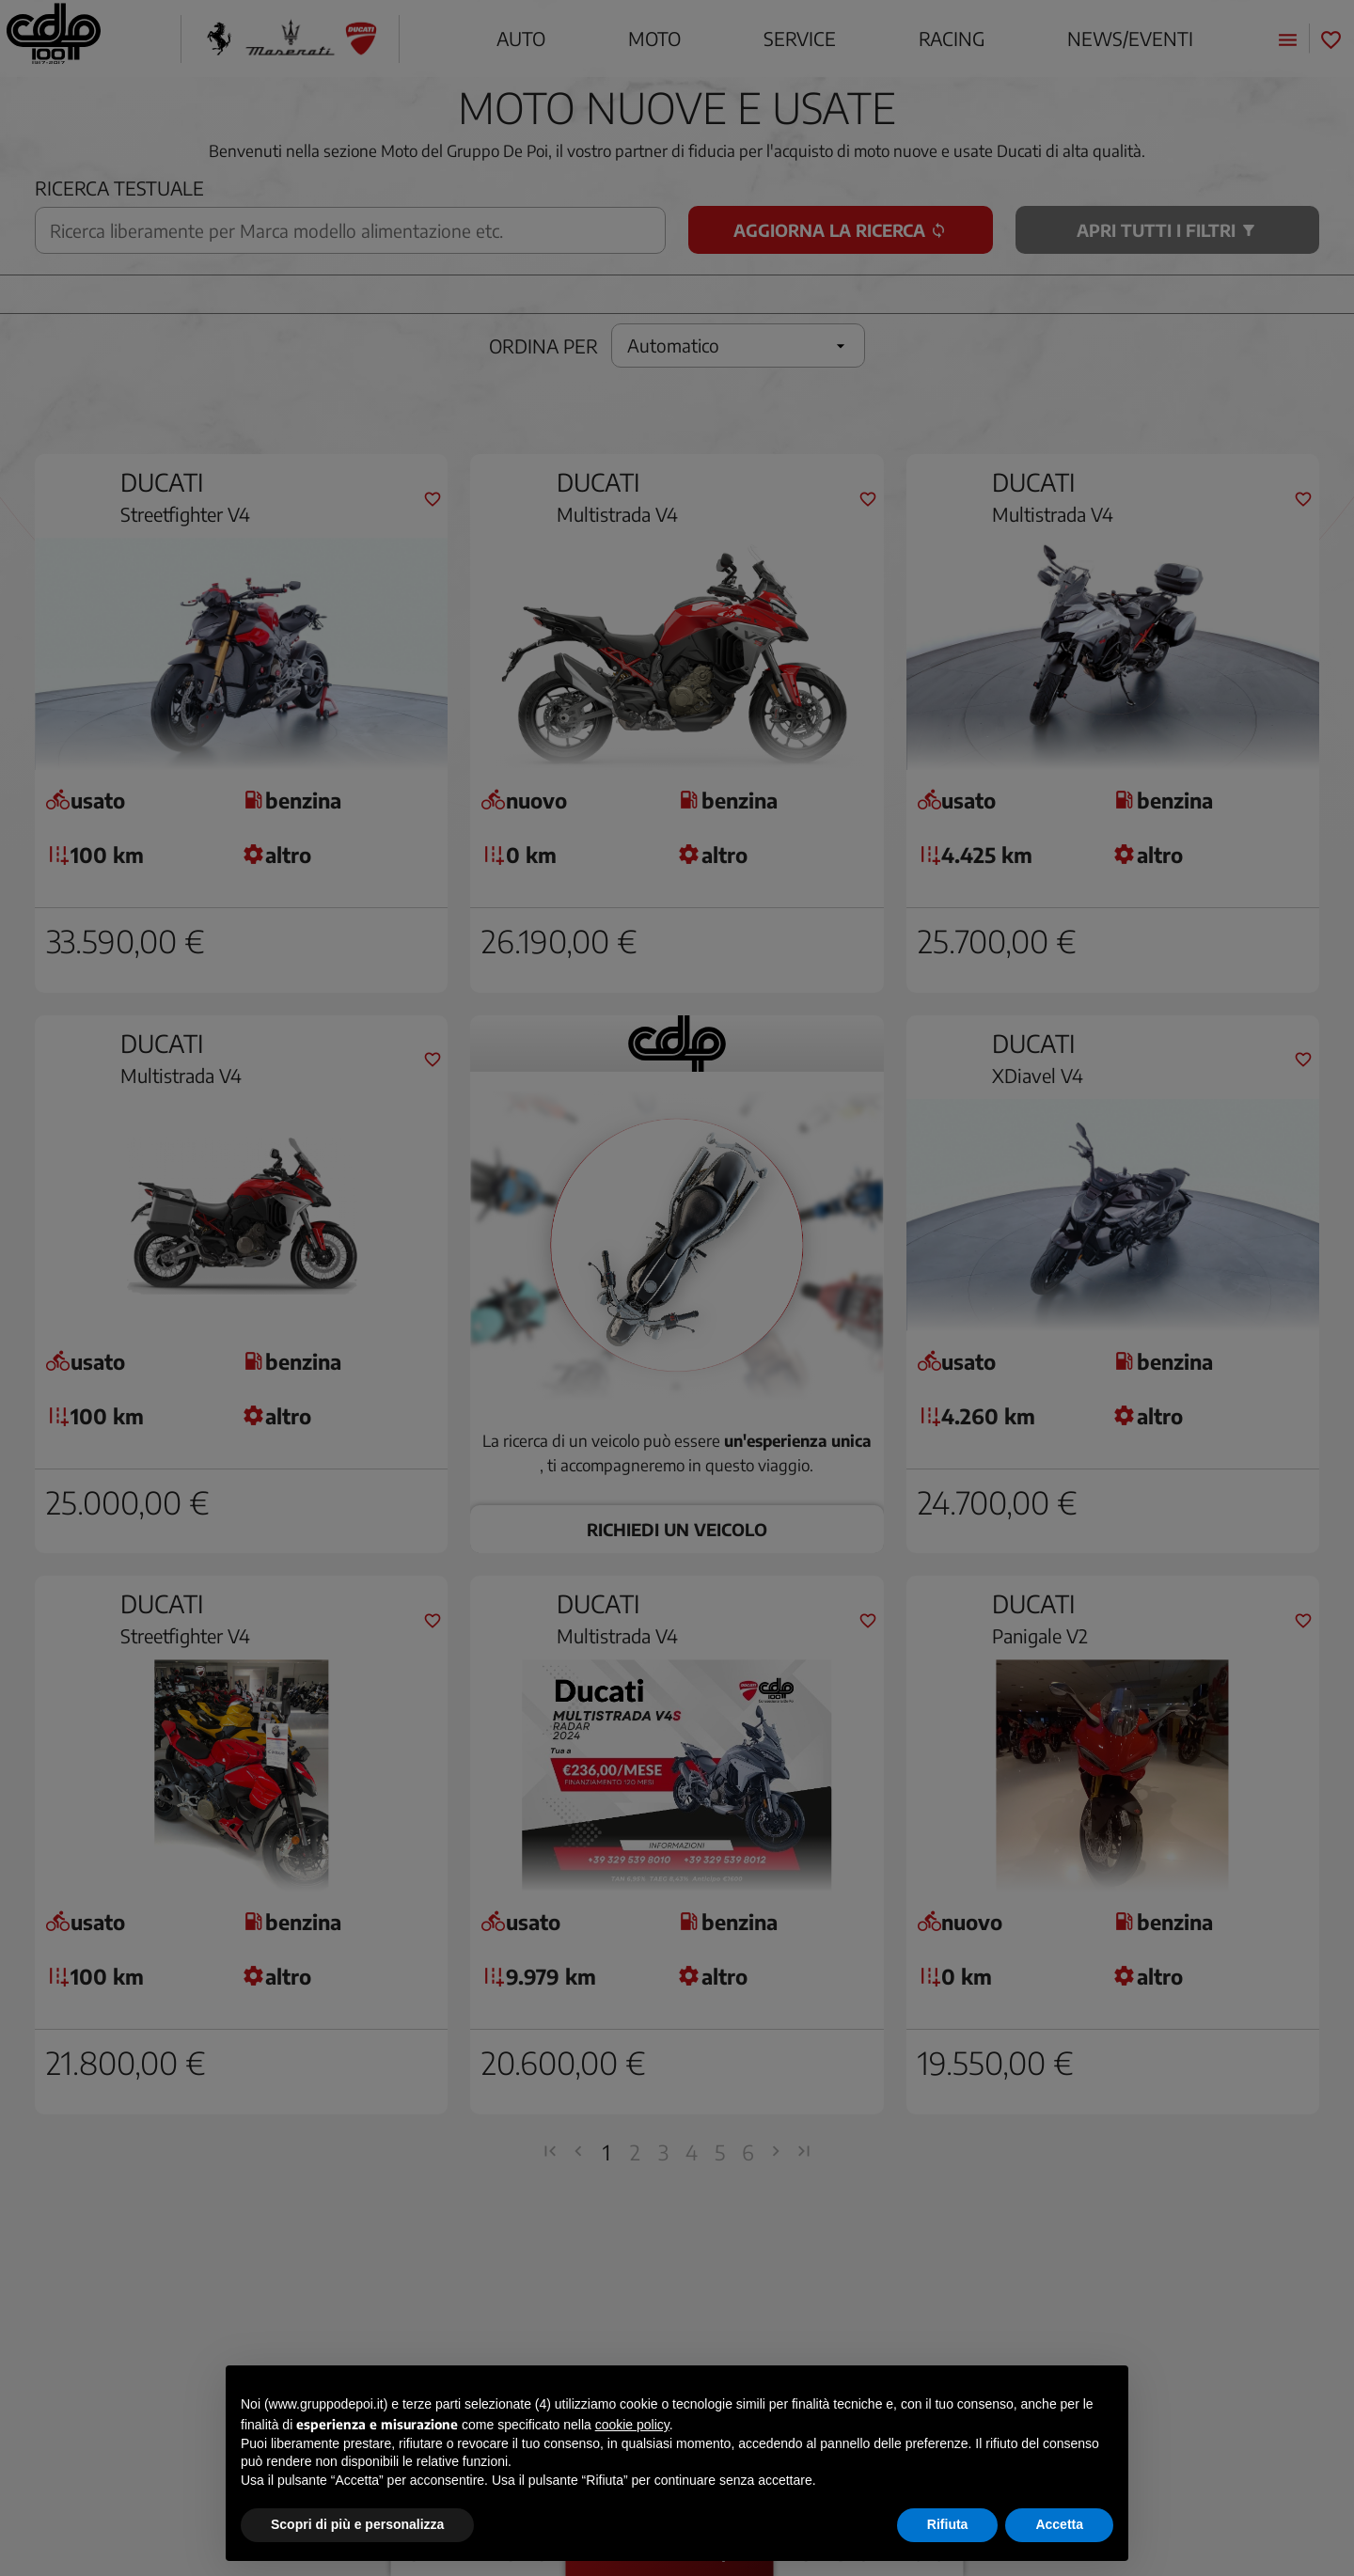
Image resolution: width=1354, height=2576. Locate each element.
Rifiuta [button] (947, 2524)
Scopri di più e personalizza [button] (357, 2524)
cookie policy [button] (632, 2424)
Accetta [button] (1059, 2524)
